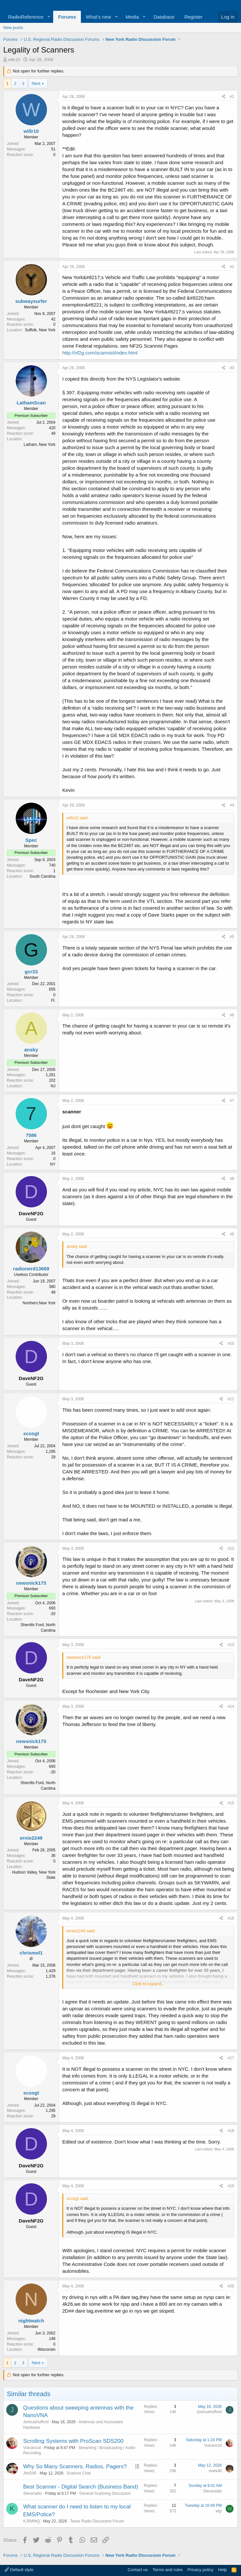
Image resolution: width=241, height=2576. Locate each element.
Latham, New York (39, 444)
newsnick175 (31, 1583)
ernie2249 (31, 1838)
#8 (232, 1178)
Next (36, 83)
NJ (53, 1086)
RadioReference (25, 17)
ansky (31, 1049)
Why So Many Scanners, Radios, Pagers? (75, 2466)
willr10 (14, 59)
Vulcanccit (32, 2447)
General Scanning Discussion (104, 2493)
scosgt (31, 1433)
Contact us (138, 2569)
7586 (31, 1135)
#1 (232, 96)
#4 (232, 805)
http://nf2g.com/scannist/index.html (100, 352)
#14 (231, 1706)
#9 (232, 1234)
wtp (219, 2511)
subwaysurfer (31, 301)
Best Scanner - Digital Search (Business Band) (80, 2487)
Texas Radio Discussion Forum (97, 2521)
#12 (231, 1548)
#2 (232, 266)
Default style (19, 2569)
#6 (232, 1015)
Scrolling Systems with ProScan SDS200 (73, 2441)
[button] (48, 17)
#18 (231, 2130)
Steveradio (32, 2493)
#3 (232, 368)
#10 (231, 1343)
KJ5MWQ (31, 2521)
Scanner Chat (78, 2473)
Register (193, 17)
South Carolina (42, 876)
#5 (232, 937)
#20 (231, 2286)
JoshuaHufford (36, 2422)
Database (164, 17)
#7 (232, 1100)
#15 (231, 1803)
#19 (231, 2186)
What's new (98, 17)
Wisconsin (46, 2349)
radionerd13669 (31, 1268)
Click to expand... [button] (148, 1983)
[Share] (223, 97)
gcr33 (31, 971)
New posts (13, 27)
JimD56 (30, 2473)
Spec (31, 840)
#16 (231, 1918)
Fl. (53, 1000)
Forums (67, 17)
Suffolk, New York (40, 330)
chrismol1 (31, 1953)
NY (52, 1164)
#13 (231, 1644)
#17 (231, 2058)
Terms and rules (168, 2569)
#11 (231, 1399)
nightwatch (31, 2320)
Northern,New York (39, 1303)
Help (222, 2569)
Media (132, 17)
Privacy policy (200, 2569)
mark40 (215, 2471)
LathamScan (31, 402)
